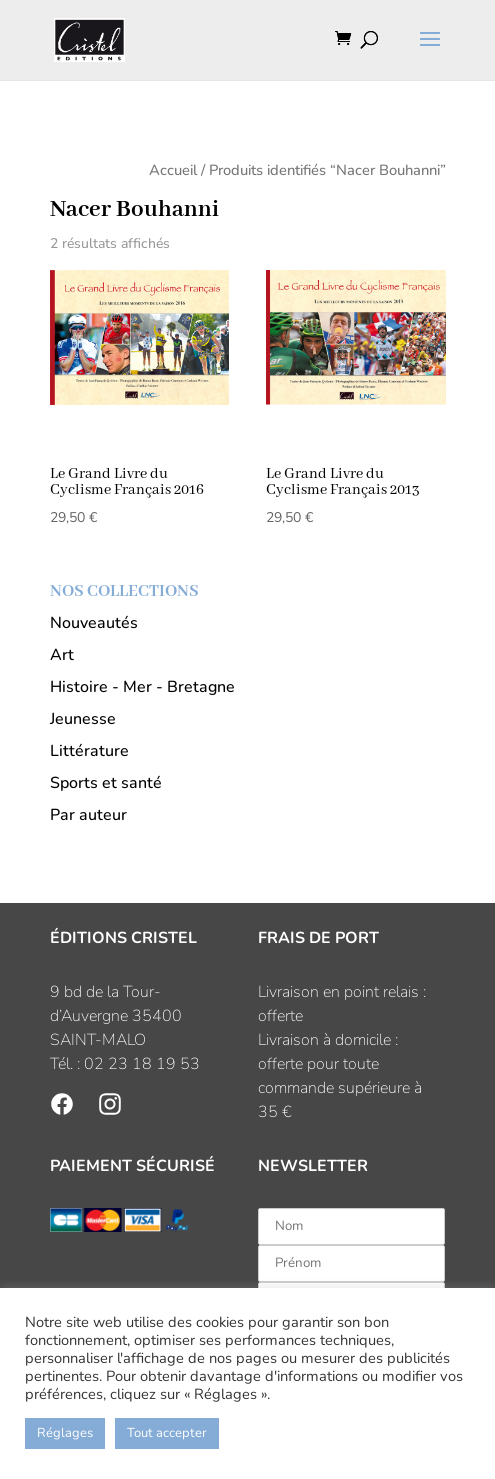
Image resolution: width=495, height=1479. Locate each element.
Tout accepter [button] (167, 1433)
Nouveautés (94, 623)
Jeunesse (83, 719)
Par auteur (88, 815)
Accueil (173, 170)
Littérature (89, 751)
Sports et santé (106, 783)
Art (62, 655)
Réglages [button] (65, 1433)
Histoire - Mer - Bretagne (142, 687)
